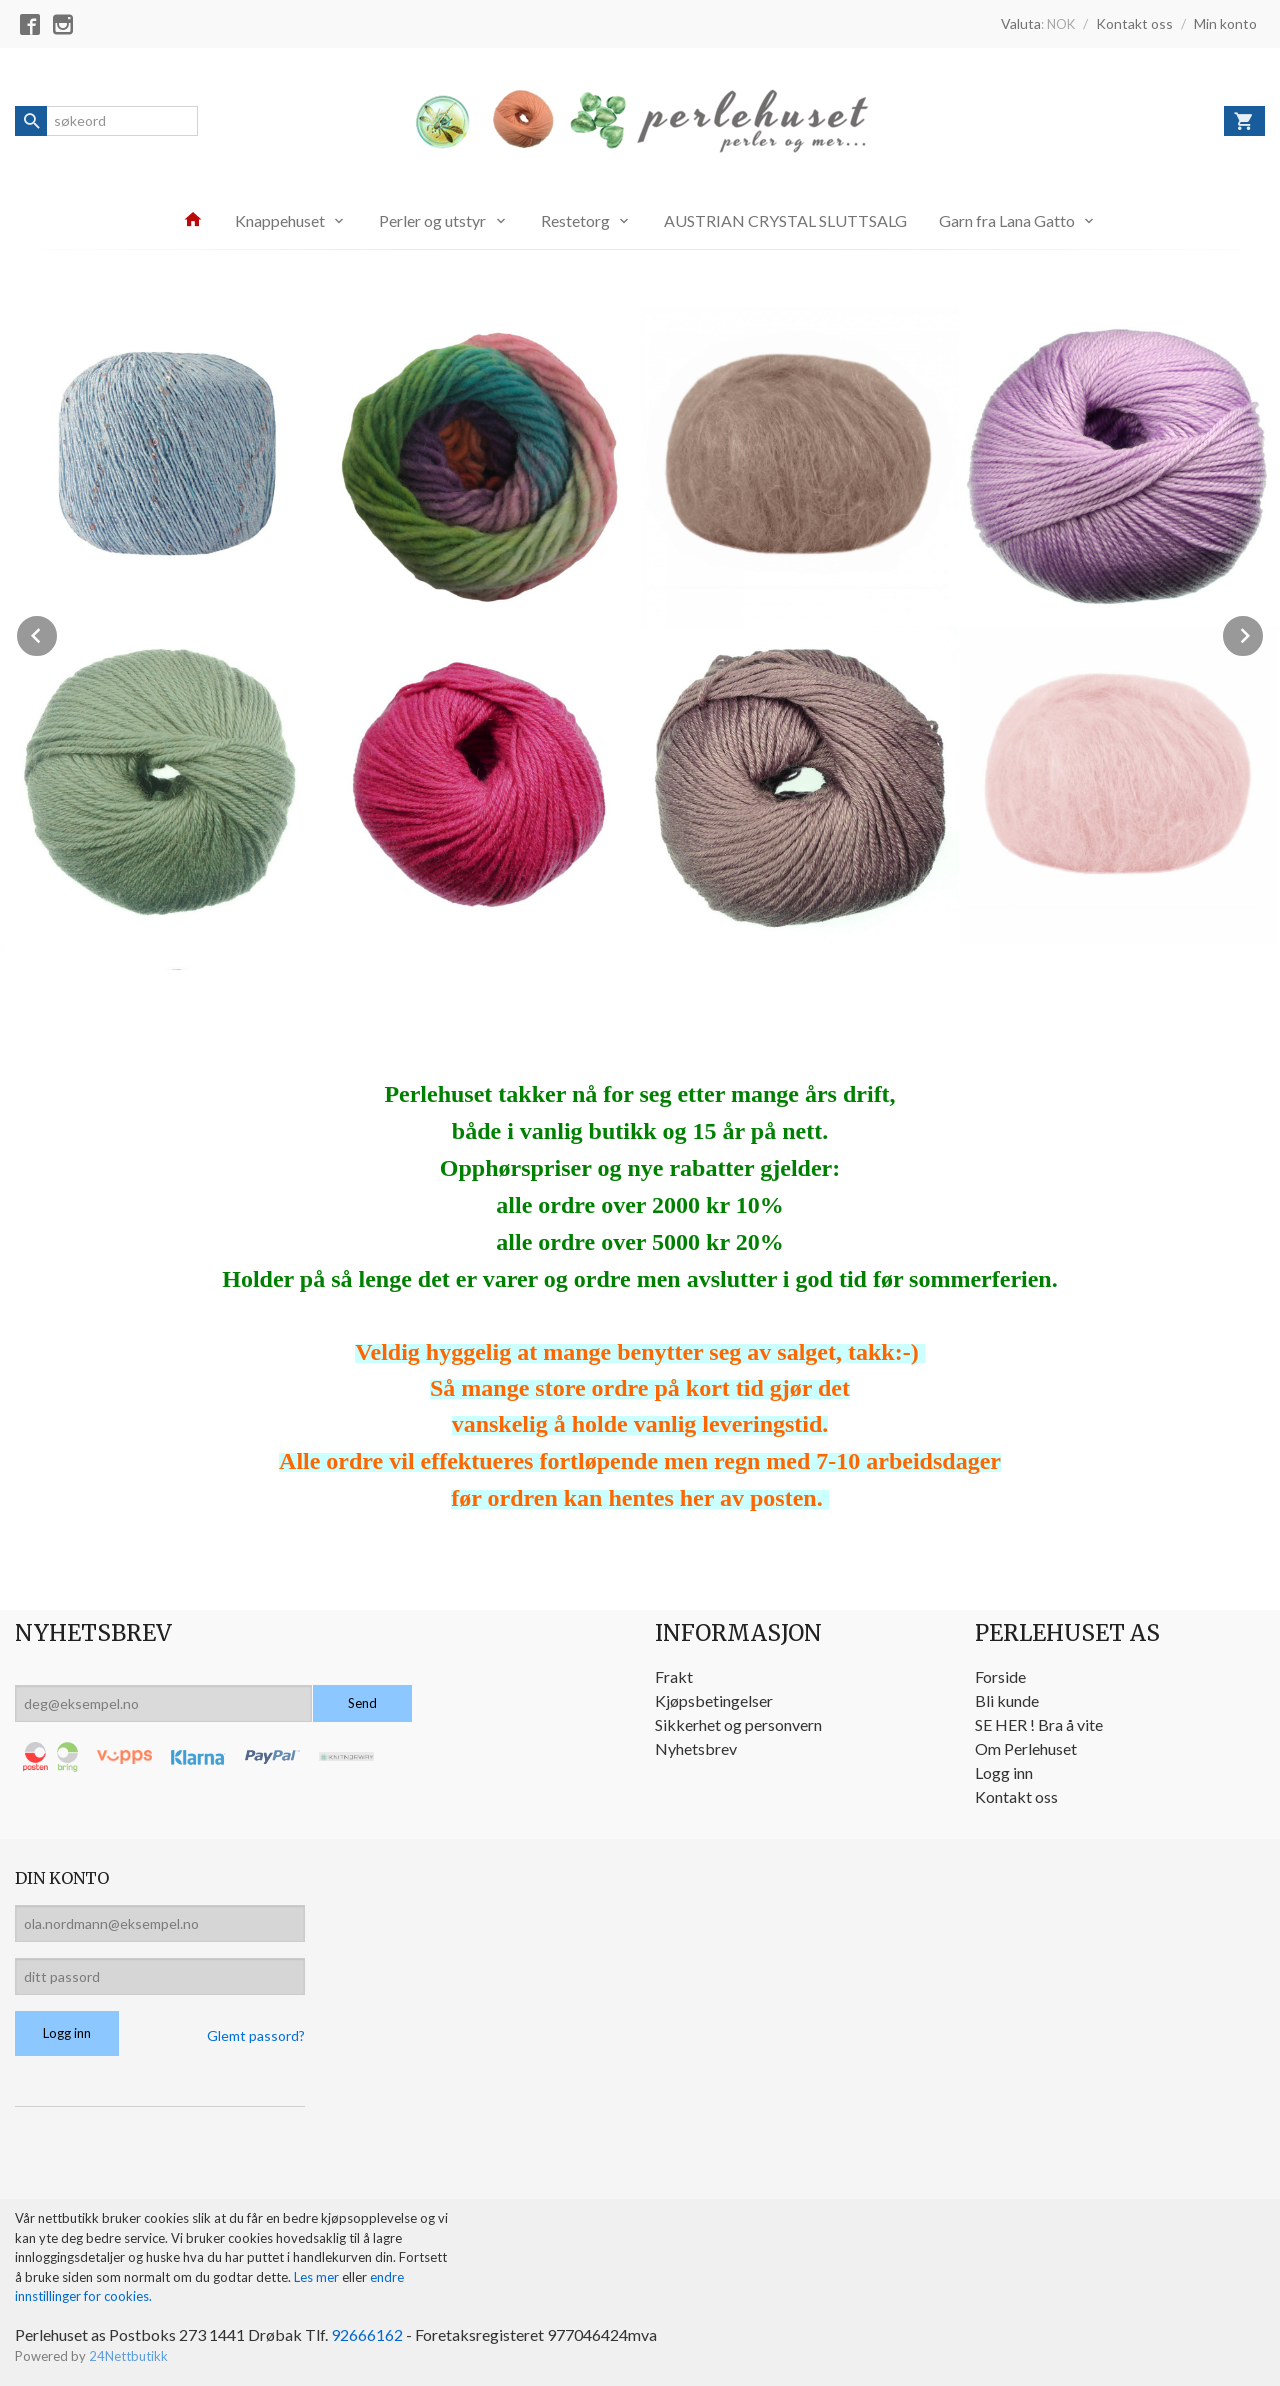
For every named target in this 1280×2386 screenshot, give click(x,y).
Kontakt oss (1016, 1796)
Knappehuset (280, 220)
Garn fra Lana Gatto (1007, 220)
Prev (58, 632)
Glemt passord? (256, 2035)
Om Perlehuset (1026, 1748)
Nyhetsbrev (696, 1748)
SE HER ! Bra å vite (1039, 1724)
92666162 (367, 2334)
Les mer (318, 2277)
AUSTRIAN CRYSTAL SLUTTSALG (785, 220)
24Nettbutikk (128, 2356)
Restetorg (575, 220)
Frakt (674, 1676)
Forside (1000, 1676)
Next (1264, 632)
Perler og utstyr (432, 220)
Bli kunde (1007, 1700)
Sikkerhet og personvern (738, 1724)
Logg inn (1004, 1772)
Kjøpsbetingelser (714, 1700)
